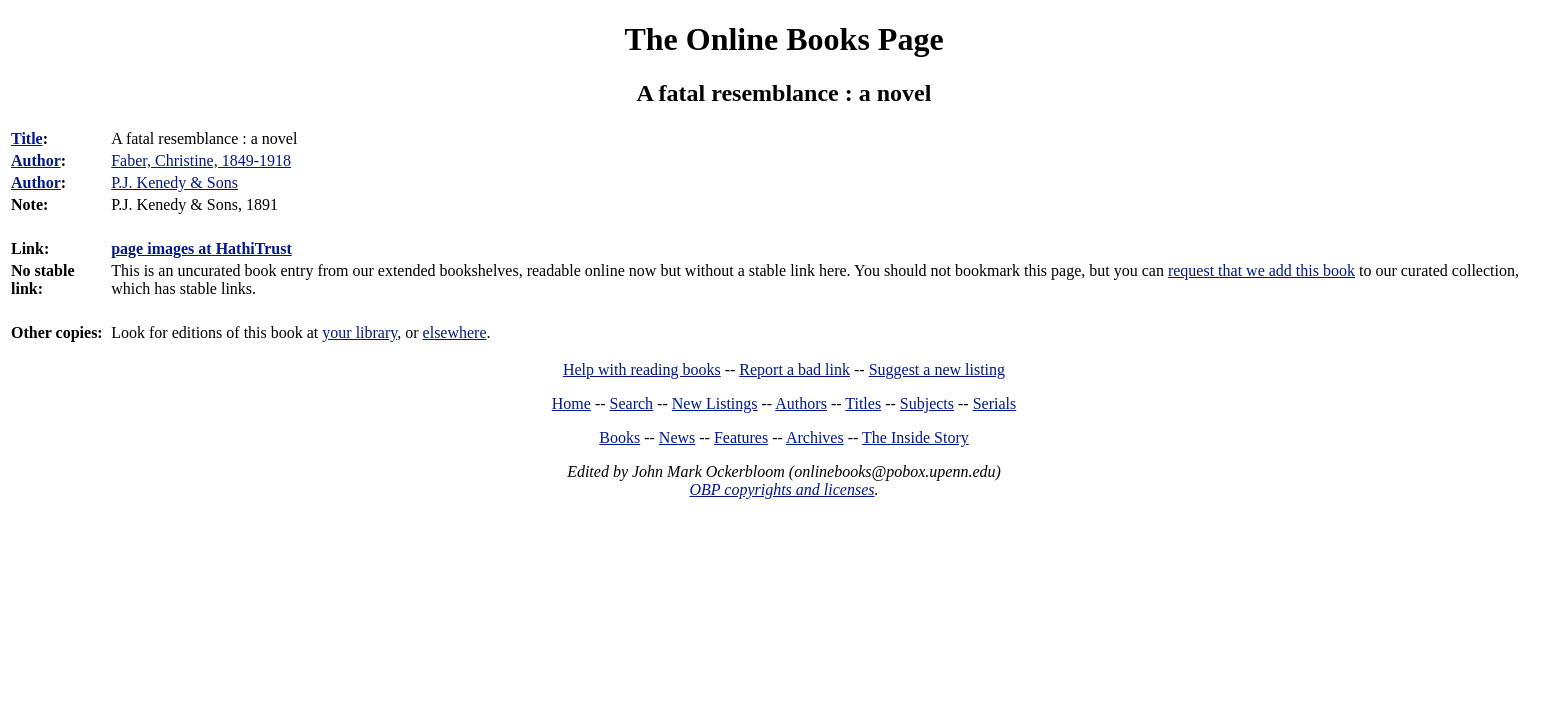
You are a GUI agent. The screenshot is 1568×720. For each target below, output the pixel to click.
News (677, 437)
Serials (995, 403)
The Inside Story (915, 437)
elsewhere (455, 332)
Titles (863, 403)
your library (359, 332)
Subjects (927, 403)
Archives (815, 437)
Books (619, 437)
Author (36, 160)
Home (571, 403)
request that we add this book (1261, 270)
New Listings (715, 403)
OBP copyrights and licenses (781, 489)
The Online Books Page (783, 39)
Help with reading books (642, 369)
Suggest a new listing (937, 369)
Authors (801, 403)
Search (632, 403)
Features (741, 437)
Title (27, 138)
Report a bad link (794, 369)
